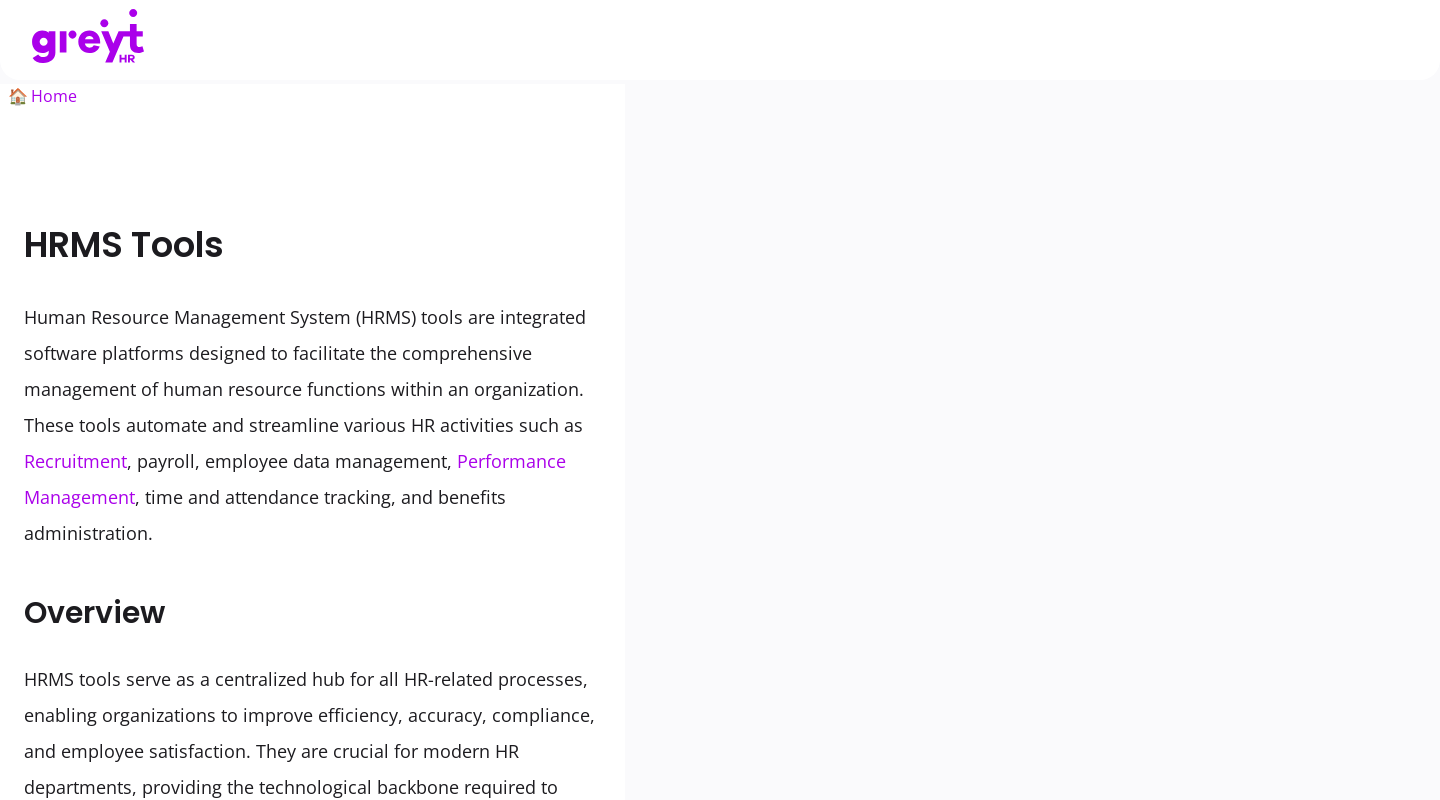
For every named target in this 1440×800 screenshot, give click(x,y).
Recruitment (75, 461)
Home (54, 96)
